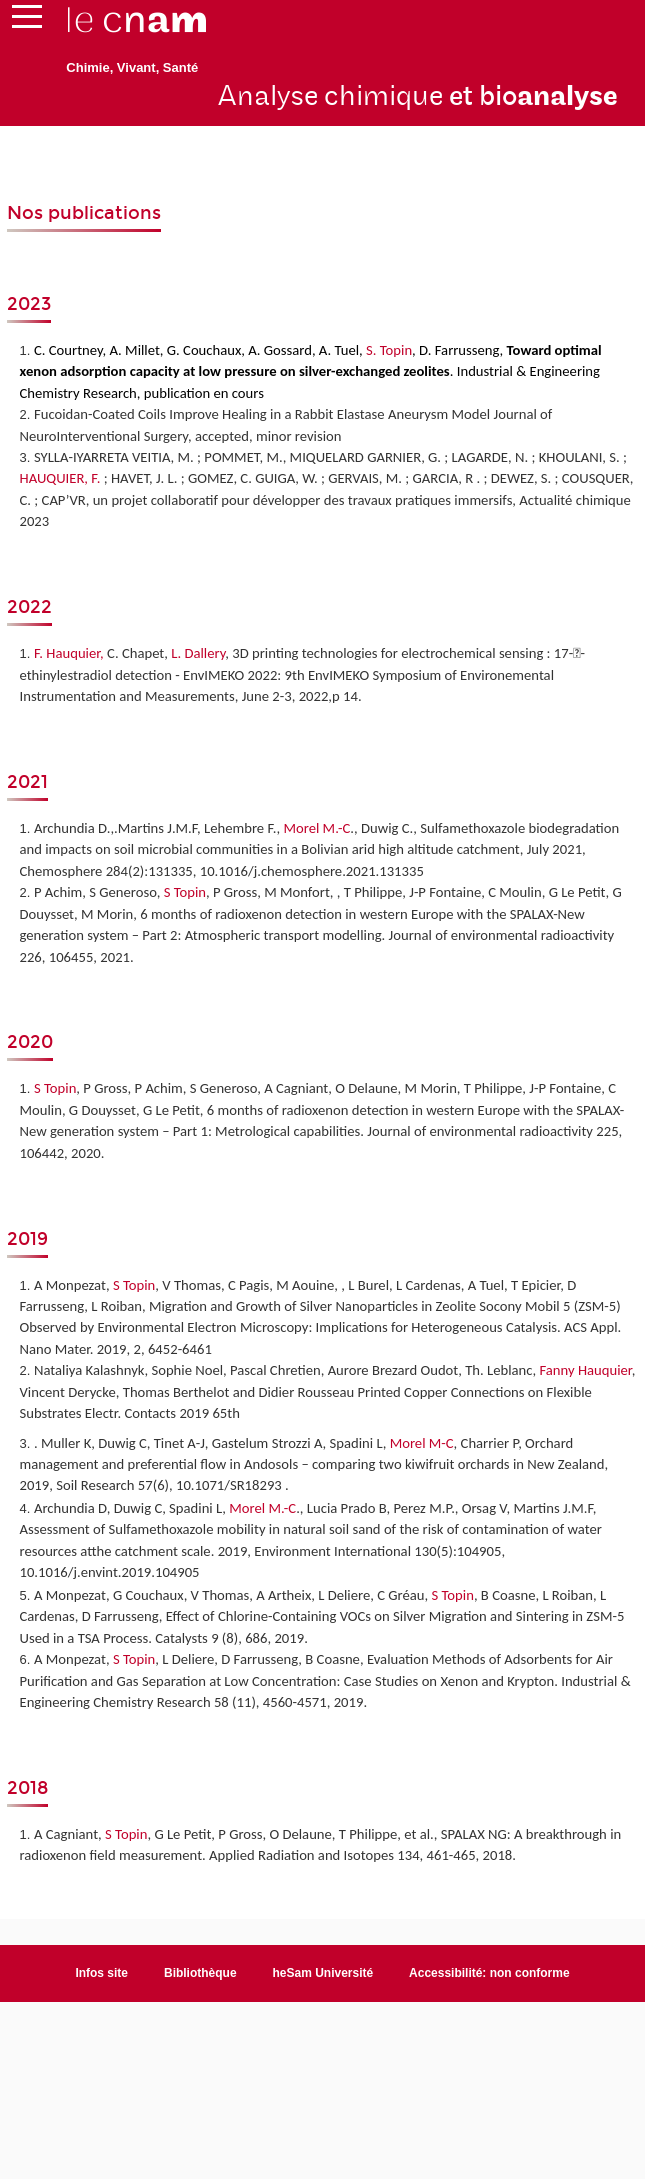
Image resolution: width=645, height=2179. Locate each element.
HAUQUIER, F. (60, 478)
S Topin (185, 892)
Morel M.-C (316, 828)
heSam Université (323, 1973)
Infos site (101, 1973)
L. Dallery (198, 653)
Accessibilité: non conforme (489, 1973)
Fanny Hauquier (585, 1370)
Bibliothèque (200, 1973)
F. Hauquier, (69, 653)
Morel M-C (422, 1443)
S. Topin (387, 350)
